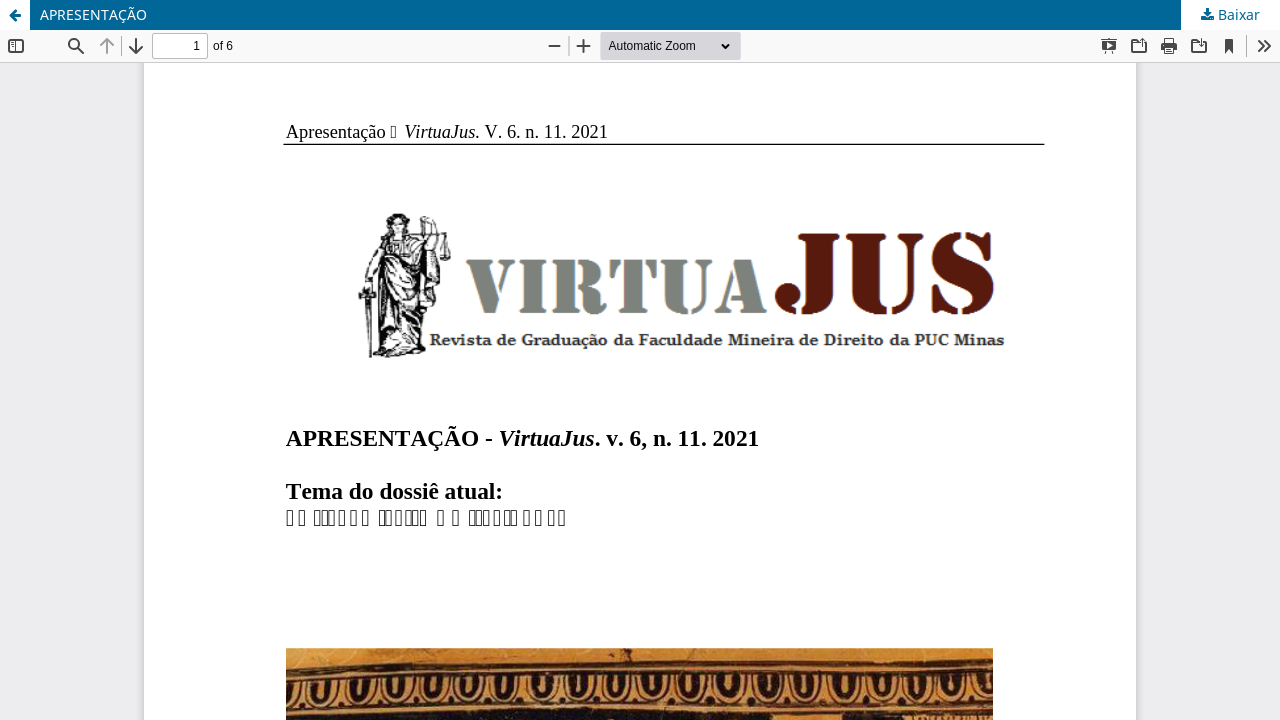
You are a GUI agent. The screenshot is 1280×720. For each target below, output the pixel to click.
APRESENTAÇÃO (93, 14)
